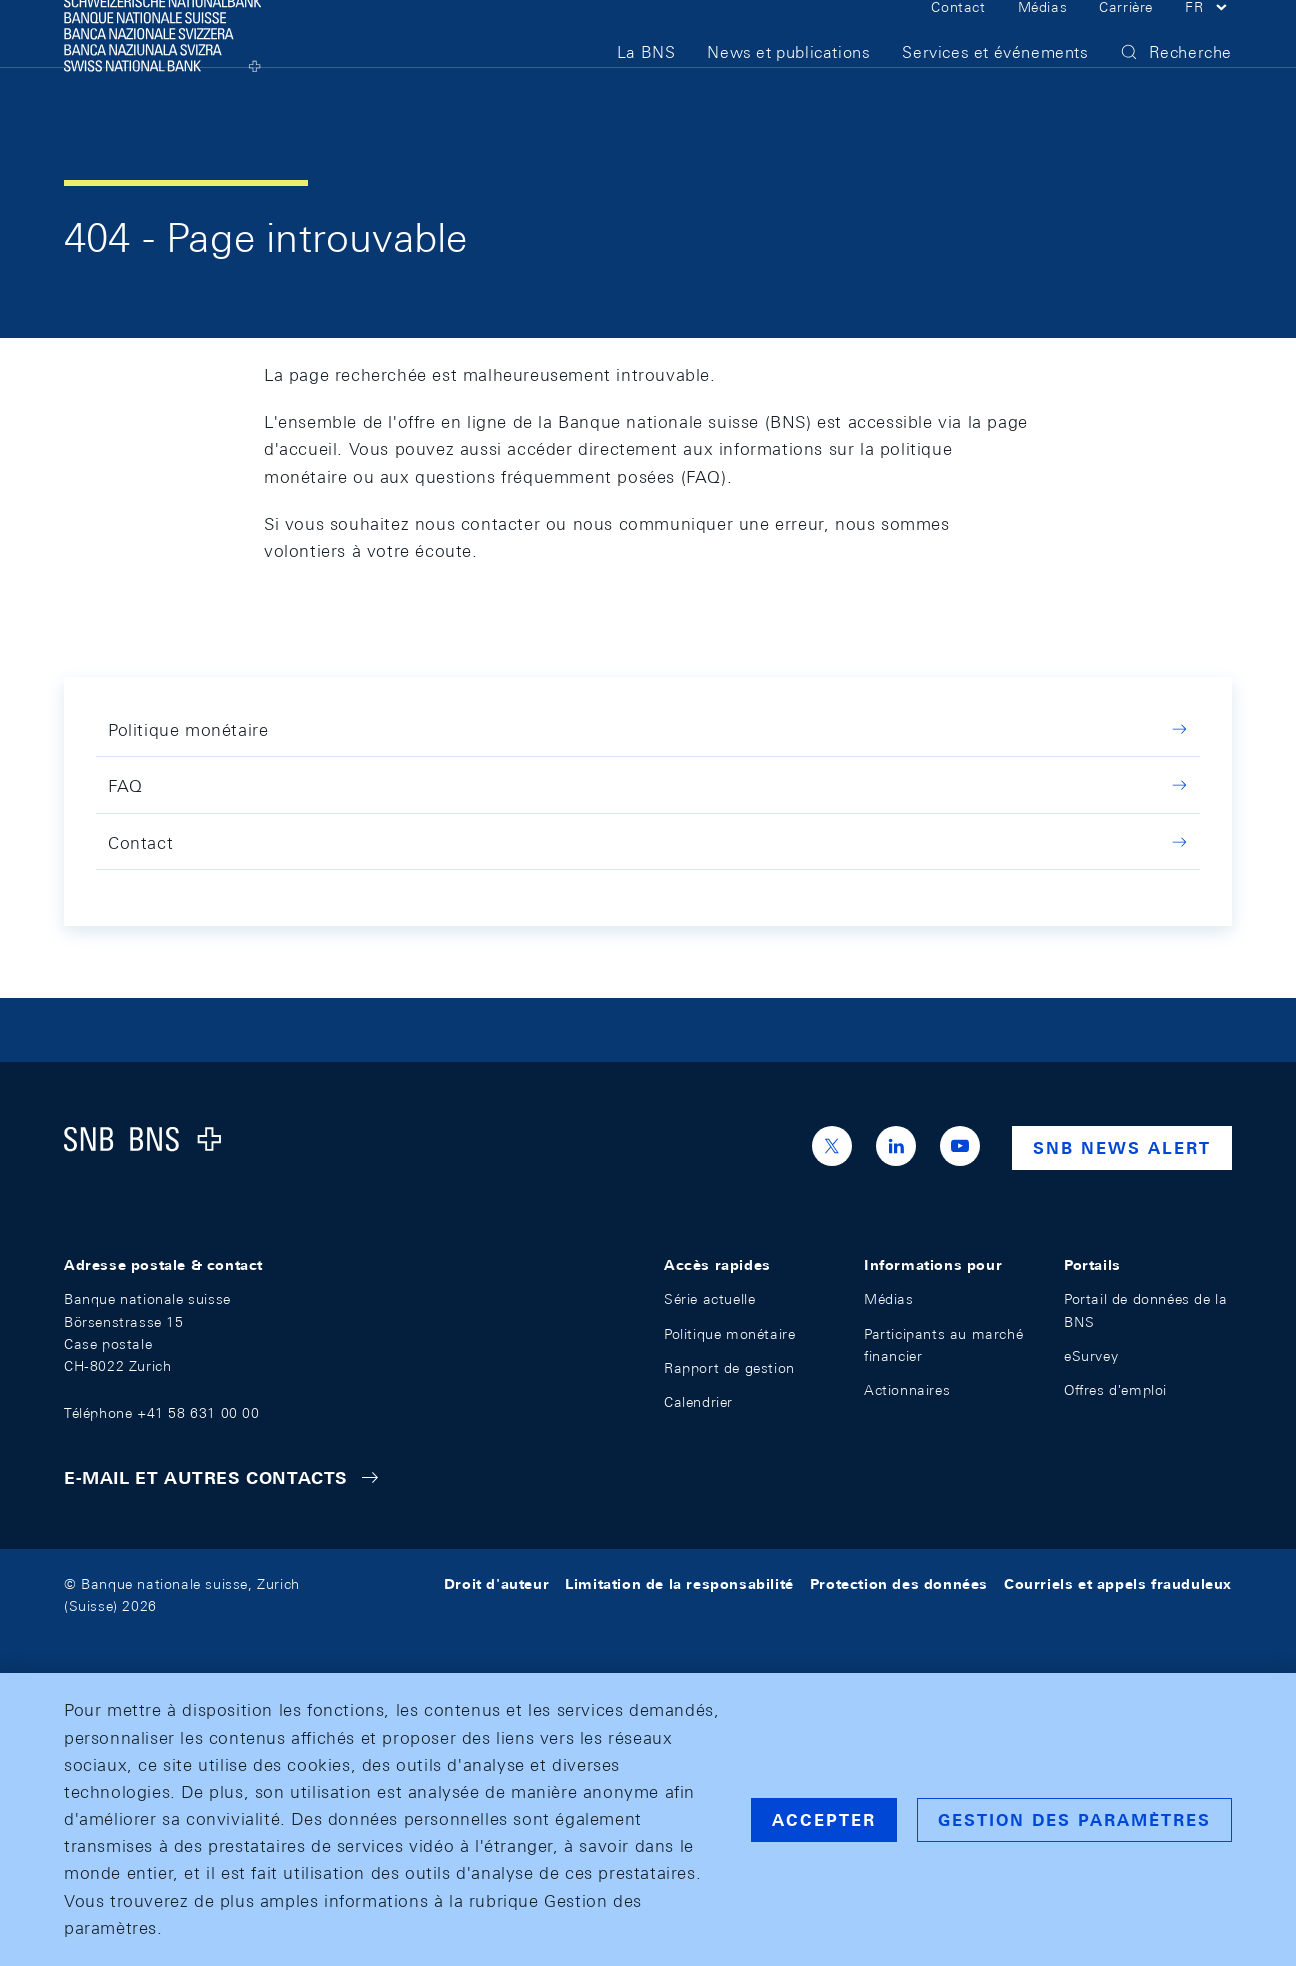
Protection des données (899, 1584)
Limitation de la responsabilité (679, 1584)
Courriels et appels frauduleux (1118, 1584)
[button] (1208, 38)
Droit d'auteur (496, 1584)
